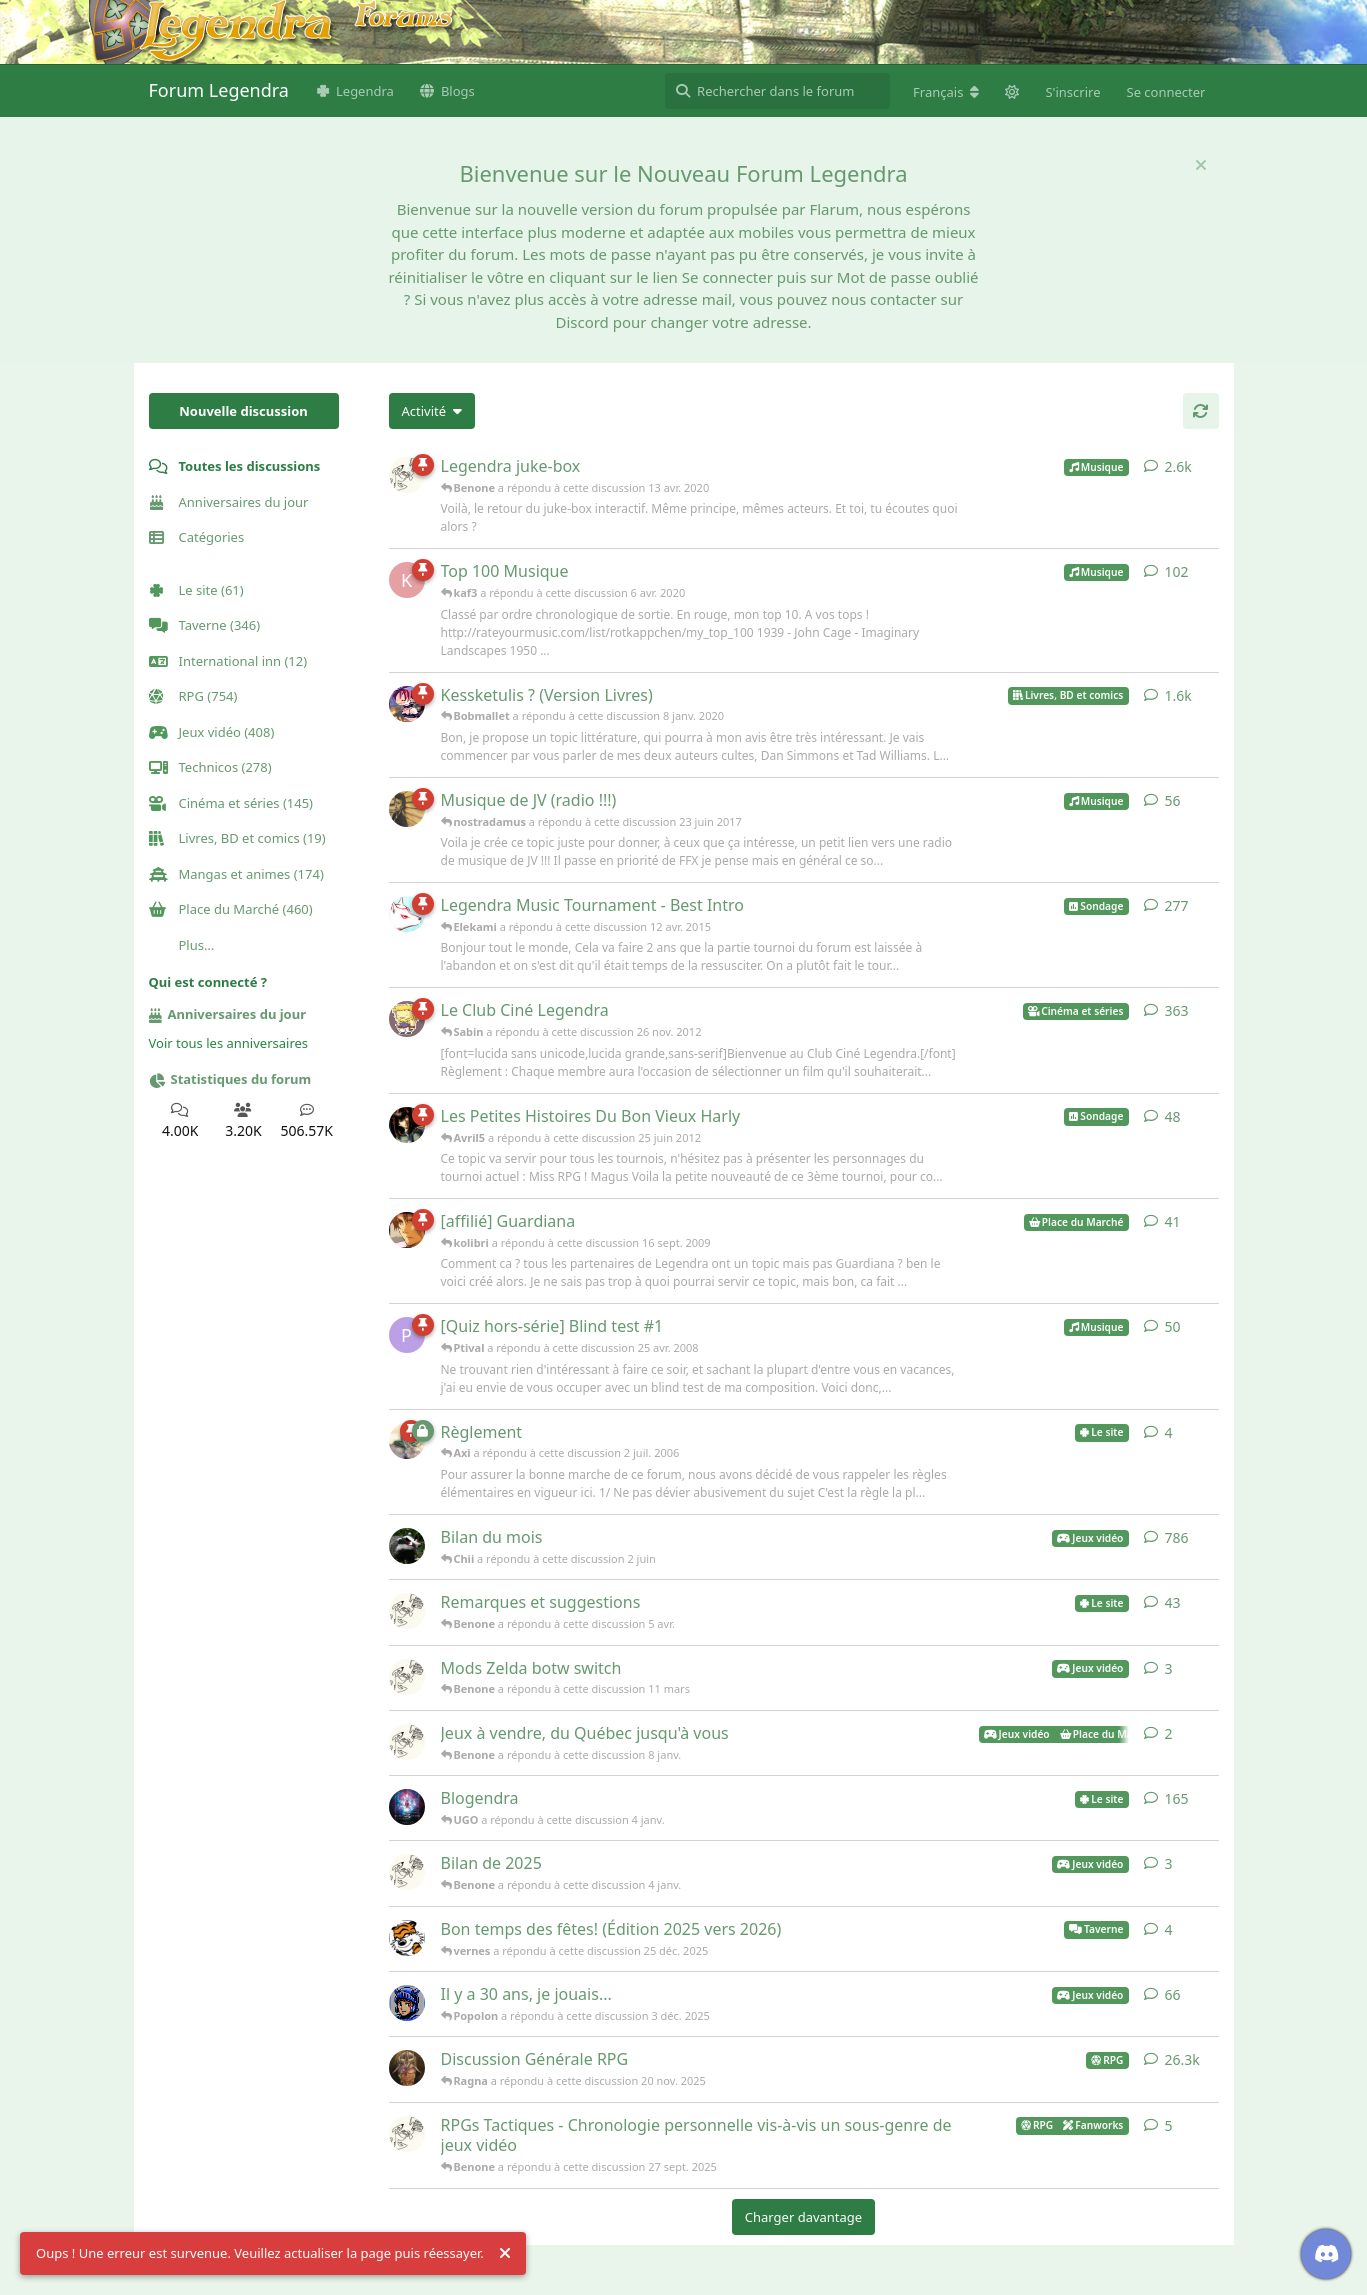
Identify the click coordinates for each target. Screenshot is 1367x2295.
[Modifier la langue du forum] (946, 92)
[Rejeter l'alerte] (505, 2254)
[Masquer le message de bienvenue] (1201, 165)
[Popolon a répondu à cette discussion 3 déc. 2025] (407, 2003)
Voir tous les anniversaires (229, 1043)
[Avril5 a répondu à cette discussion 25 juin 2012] (407, 1125)
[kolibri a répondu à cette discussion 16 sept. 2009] (407, 1230)
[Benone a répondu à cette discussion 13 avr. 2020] (407, 475)
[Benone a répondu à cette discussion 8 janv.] (407, 1742)
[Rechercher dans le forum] (777, 91)
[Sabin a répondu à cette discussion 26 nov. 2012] (407, 1019)
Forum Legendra (219, 90)
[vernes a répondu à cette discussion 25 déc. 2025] (407, 1938)
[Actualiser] (1201, 411)
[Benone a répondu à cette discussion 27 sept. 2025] (407, 2134)
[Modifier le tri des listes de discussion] (432, 411)
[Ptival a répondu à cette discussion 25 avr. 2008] (407, 1335)
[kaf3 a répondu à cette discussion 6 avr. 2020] (407, 580)
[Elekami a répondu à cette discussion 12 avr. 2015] (407, 914)
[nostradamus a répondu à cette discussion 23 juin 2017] (407, 809)
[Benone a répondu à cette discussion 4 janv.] (407, 1872)
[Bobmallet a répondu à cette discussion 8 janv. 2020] (407, 704)
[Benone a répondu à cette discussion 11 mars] (407, 1677)
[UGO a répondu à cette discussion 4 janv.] (407, 1807)
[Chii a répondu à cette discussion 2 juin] (407, 1546)
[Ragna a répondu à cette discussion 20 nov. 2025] (407, 2068)
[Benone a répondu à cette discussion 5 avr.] (407, 1611)
